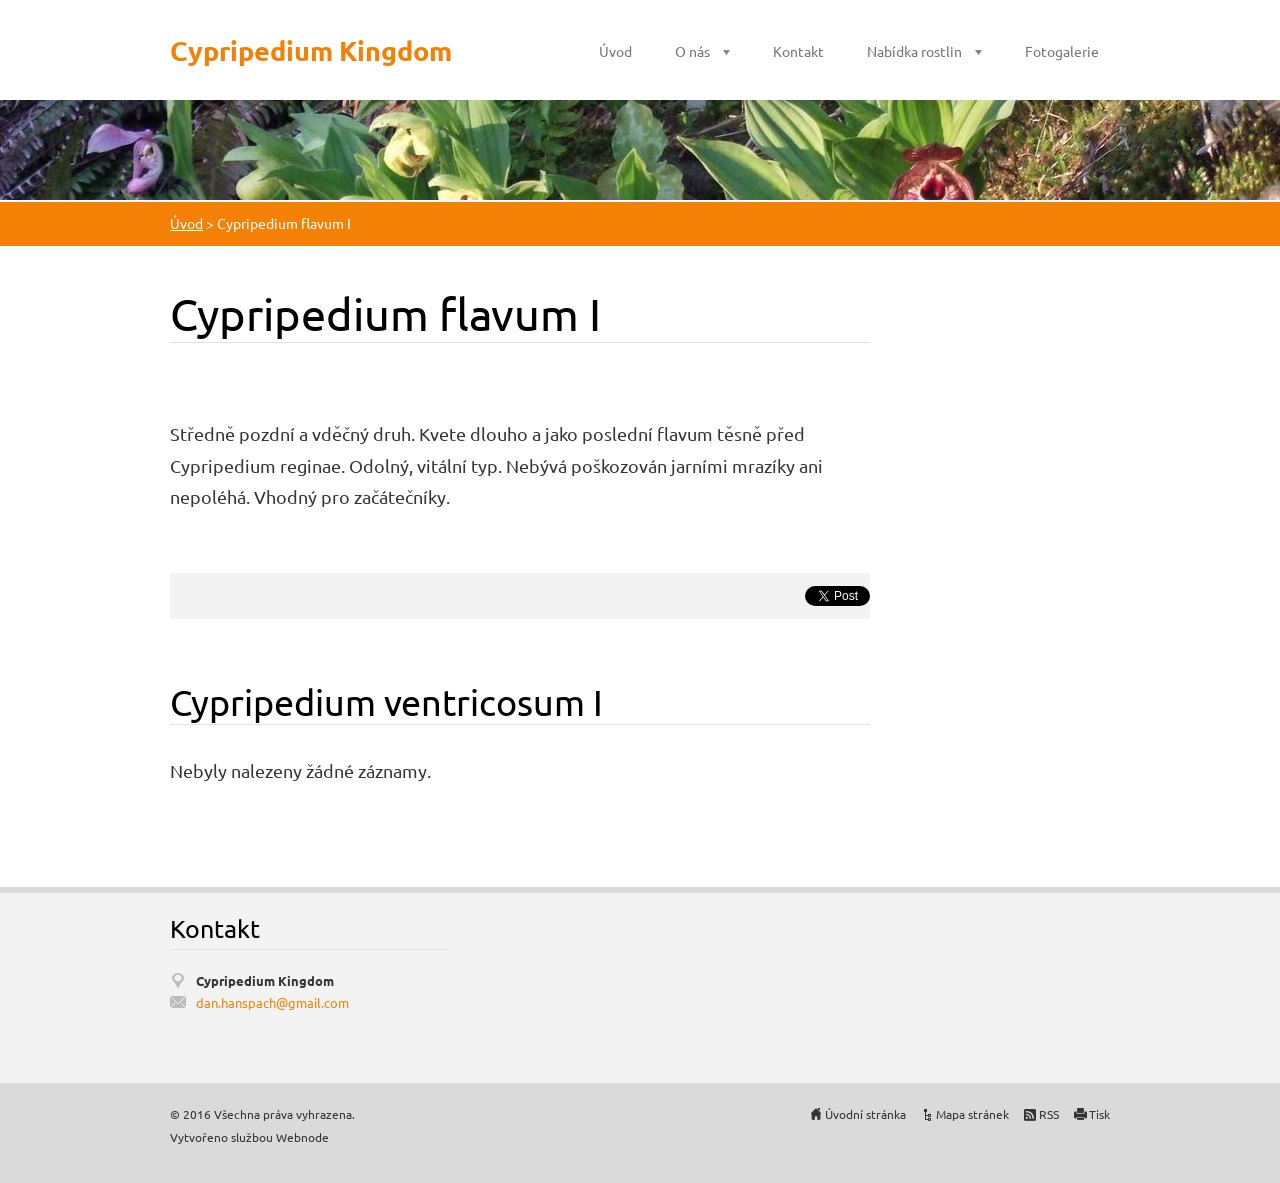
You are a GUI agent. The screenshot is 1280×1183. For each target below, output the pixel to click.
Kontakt (798, 51)
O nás (692, 51)
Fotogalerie (1062, 51)
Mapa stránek (972, 1114)
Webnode (302, 1137)
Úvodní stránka (865, 1114)
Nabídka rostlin (914, 51)
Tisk (1099, 1114)
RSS (1049, 1114)
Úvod (615, 51)
